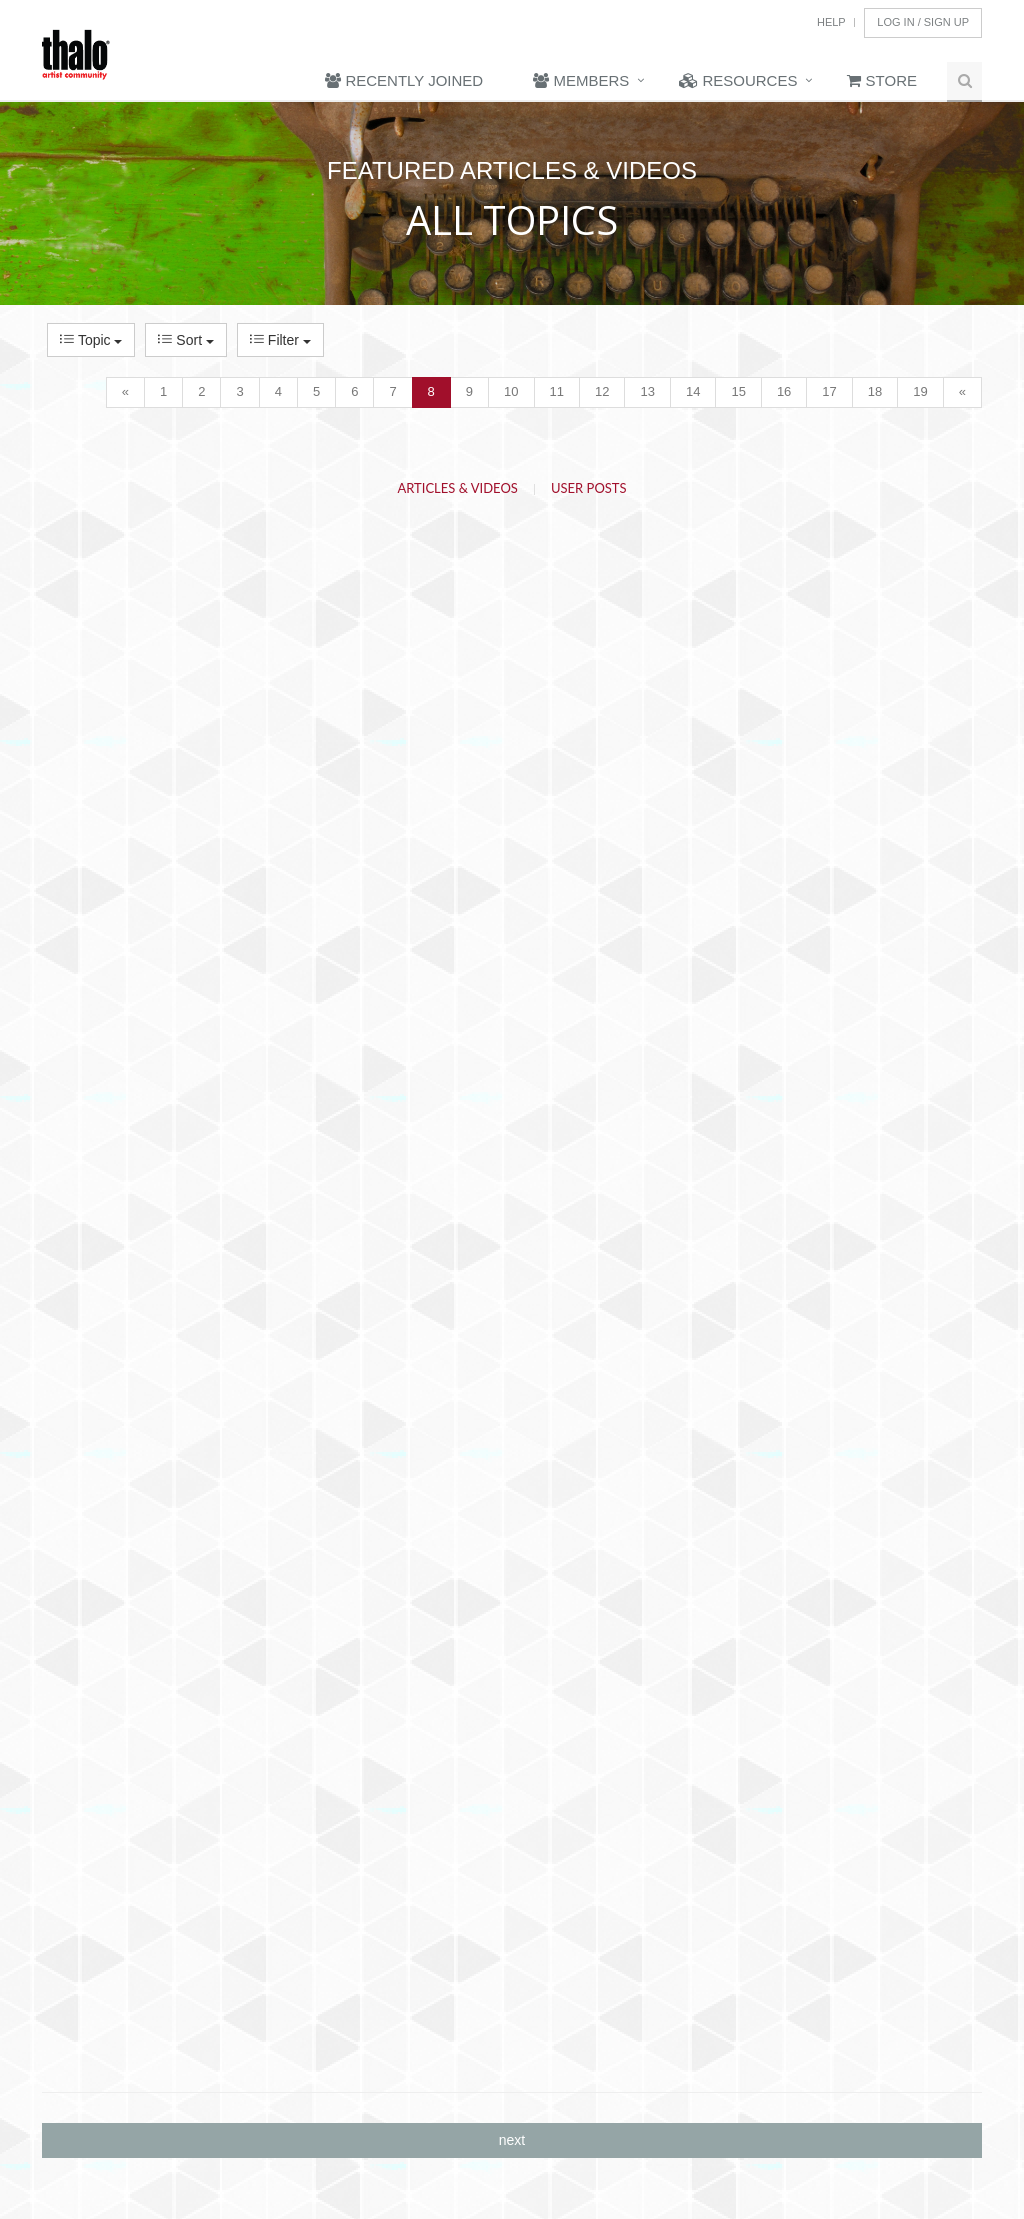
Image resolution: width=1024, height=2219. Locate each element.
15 (738, 391)
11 (557, 391)
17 (829, 391)
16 (784, 391)
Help (831, 22)
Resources (738, 80)
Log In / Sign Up (923, 22)
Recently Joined (404, 80)
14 (693, 391)
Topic (91, 340)
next (512, 2140)
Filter (280, 340)
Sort (185, 340)
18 (875, 391)
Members (581, 80)
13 (647, 391)
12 (602, 391)
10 (511, 391)
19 (920, 391)
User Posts (589, 488)
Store (882, 80)
